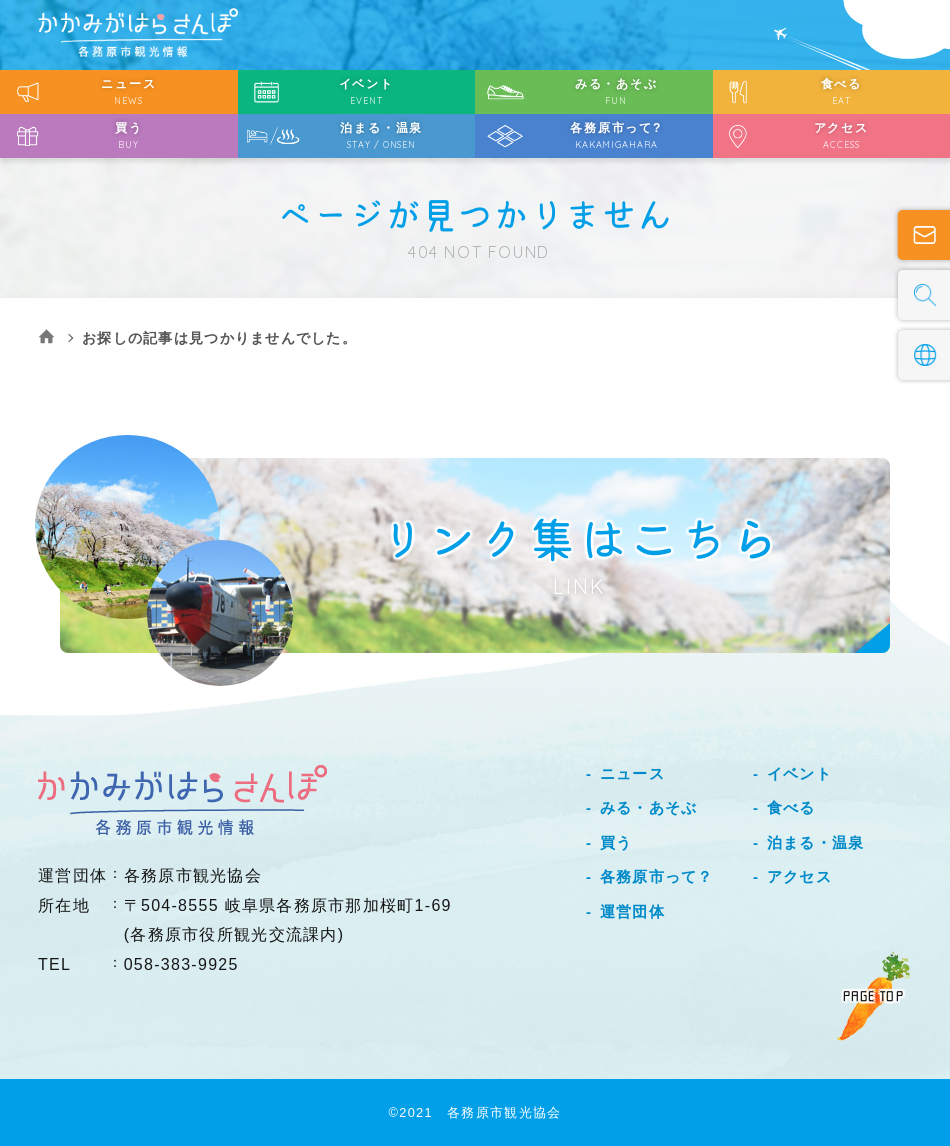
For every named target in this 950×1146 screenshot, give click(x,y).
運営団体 (632, 911)
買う (616, 842)
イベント (799, 773)
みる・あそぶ (649, 807)
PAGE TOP (873, 996)
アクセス (799, 876)
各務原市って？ (657, 876)
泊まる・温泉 (816, 842)
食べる (791, 807)
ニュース (632, 773)
